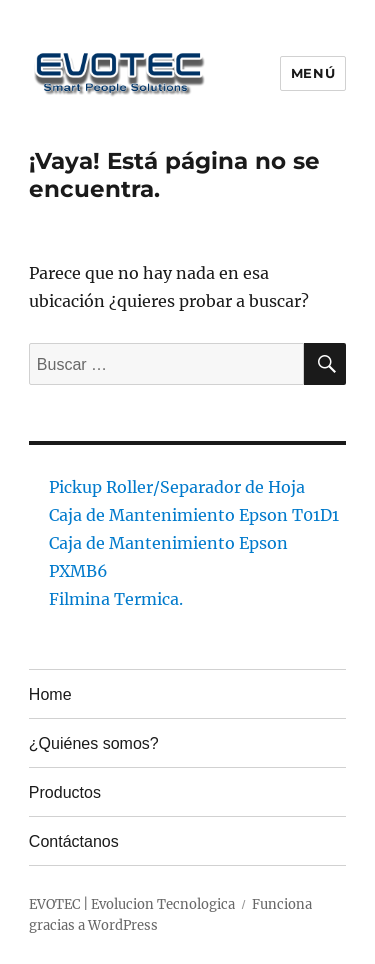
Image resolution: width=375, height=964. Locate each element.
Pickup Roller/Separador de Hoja (177, 487)
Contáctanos (74, 841)
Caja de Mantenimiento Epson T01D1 (194, 515)
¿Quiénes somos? (94, 743)
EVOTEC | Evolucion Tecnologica (132, 904)
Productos (65, 792)
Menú (313, 73)
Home (50, 694)
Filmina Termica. (116, 599)
